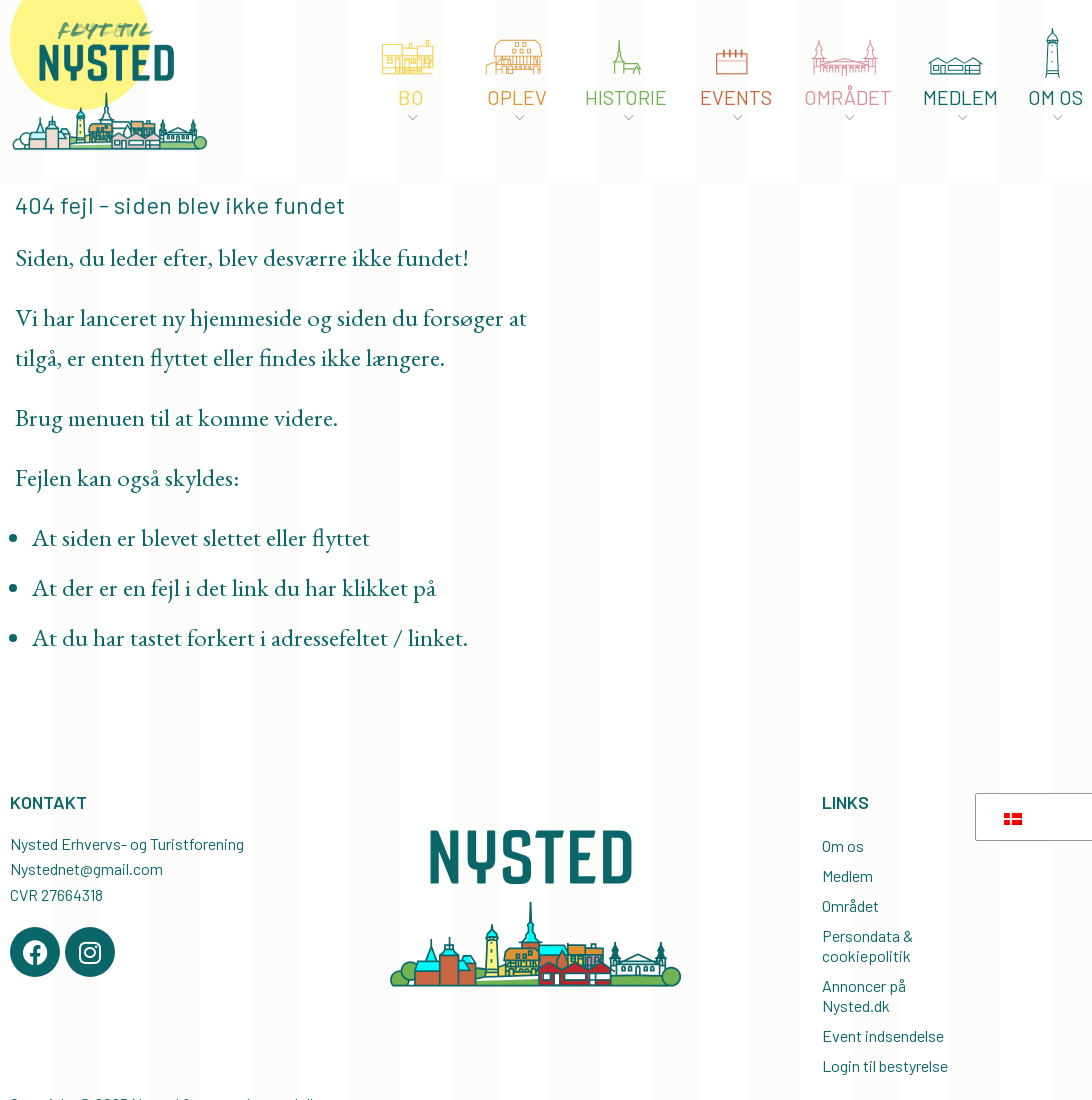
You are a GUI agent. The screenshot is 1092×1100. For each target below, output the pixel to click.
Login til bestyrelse (885, 1065)
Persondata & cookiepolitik (867, 945)
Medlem (847, 875)
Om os (843, 845)
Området (850, 905)
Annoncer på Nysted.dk (864, 995)
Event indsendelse (883, 1035)
